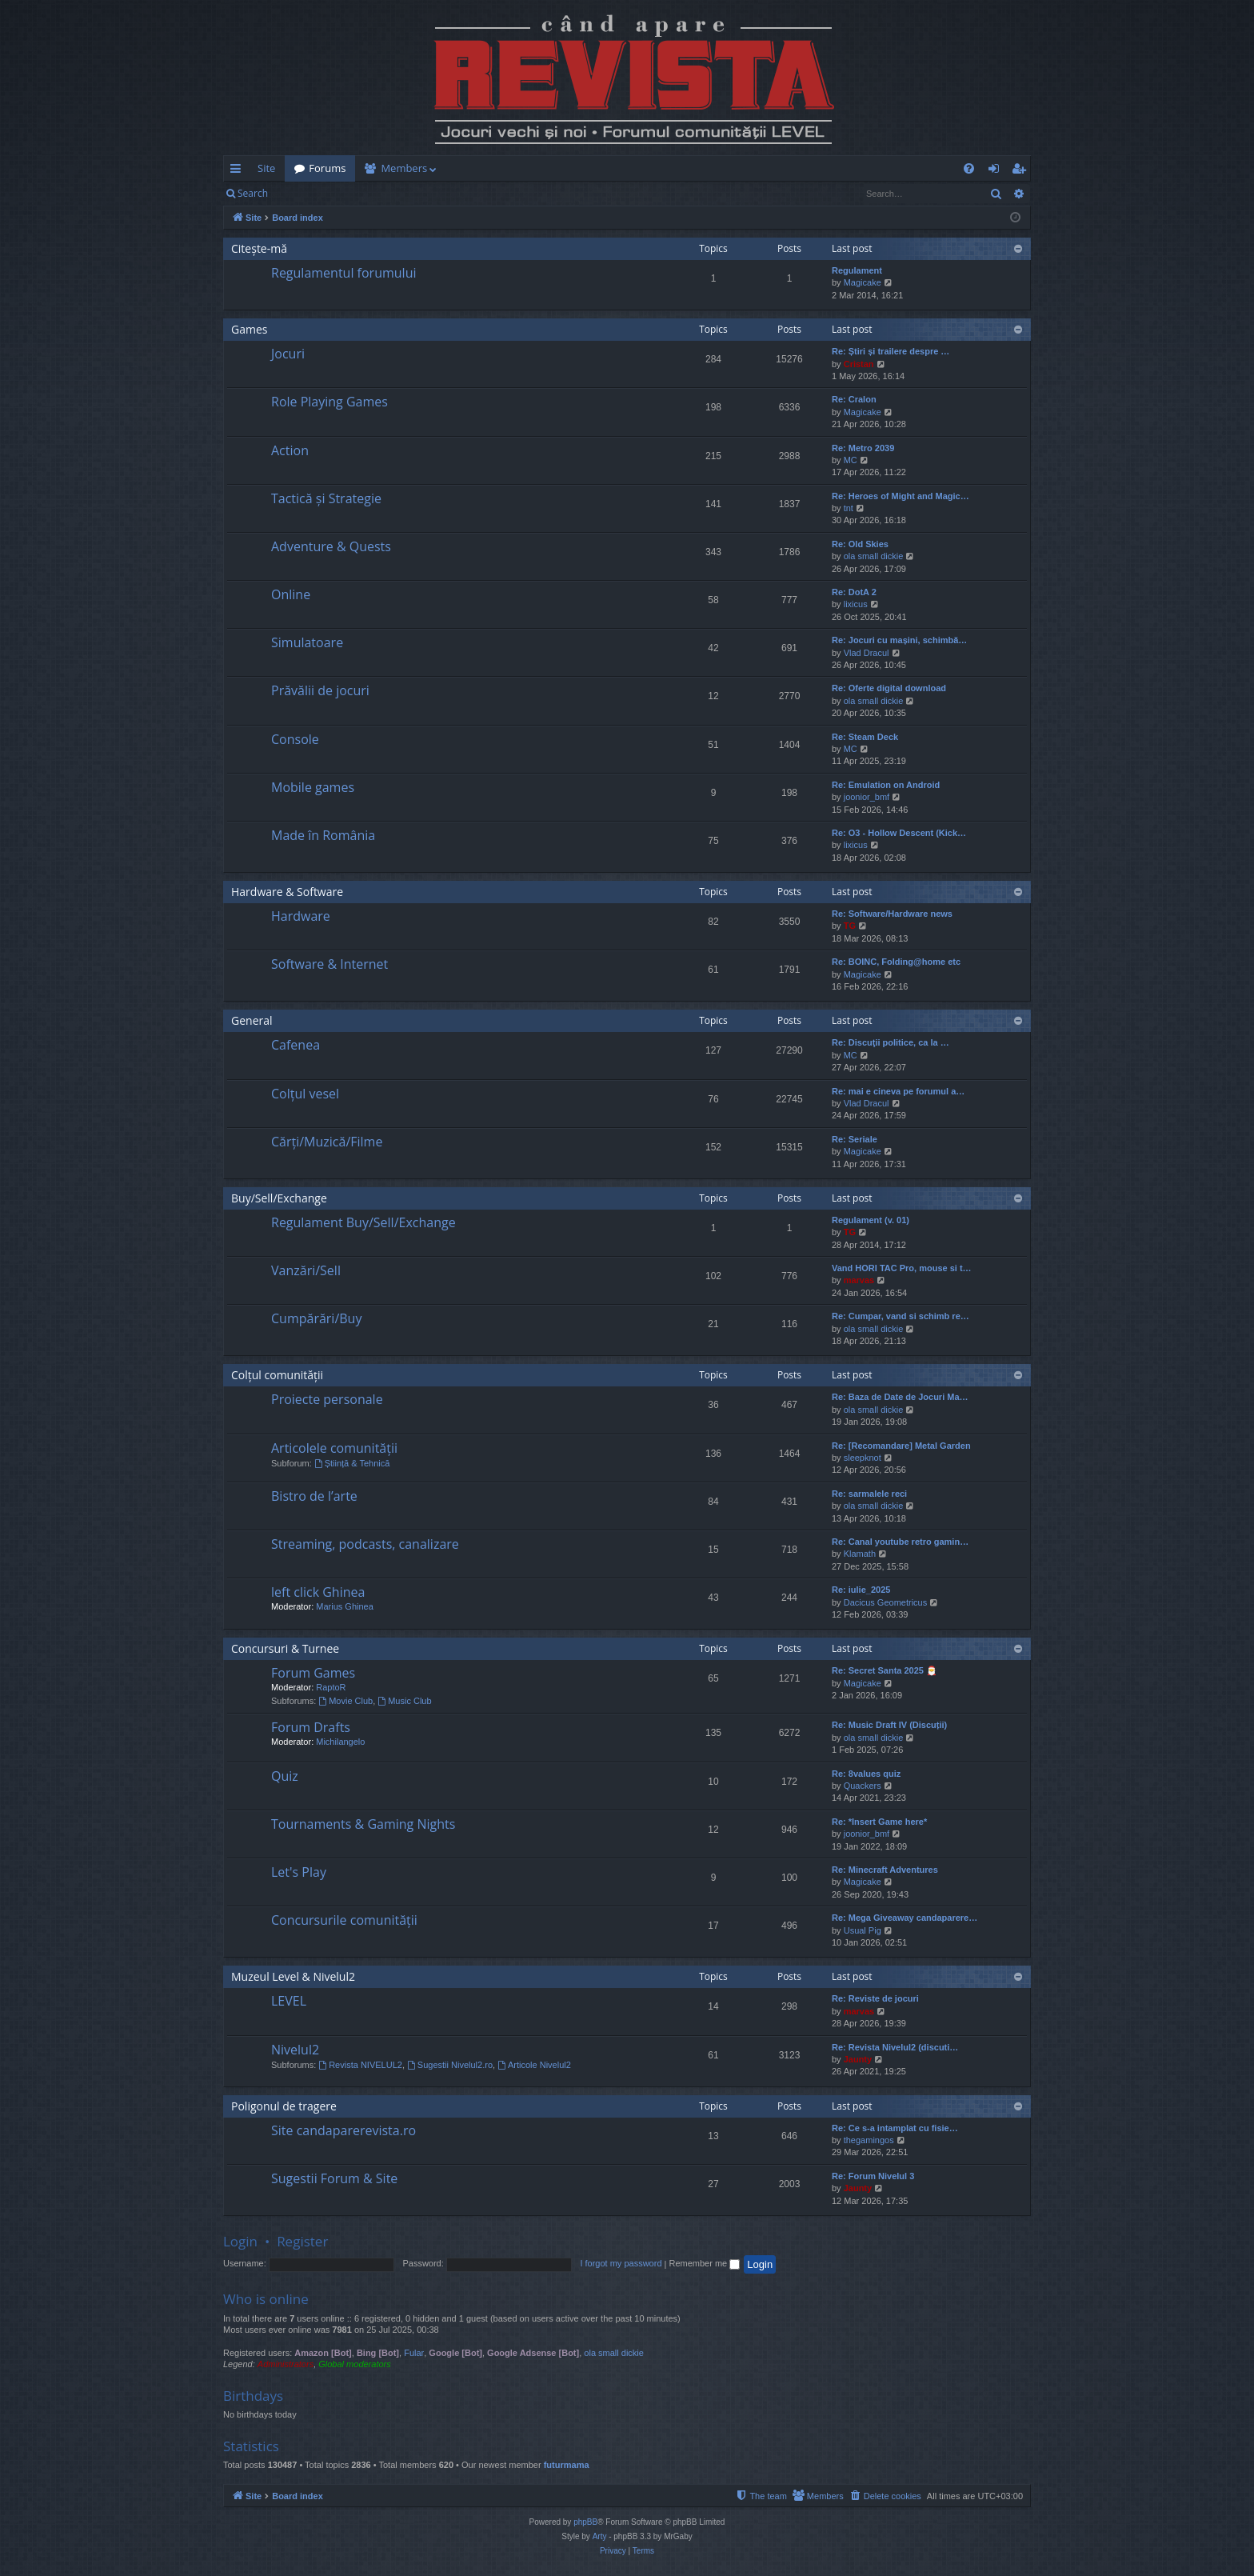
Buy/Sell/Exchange (279, 1198)
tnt (848, 508)
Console (295, 739)
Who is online (266, 2299)
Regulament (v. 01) (870, 1220)
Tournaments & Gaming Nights (363, 1824)
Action (290, 450)
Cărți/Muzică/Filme (326, 1141)
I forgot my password (620, 2263)
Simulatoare (307, 642)
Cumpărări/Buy (316, 1318)
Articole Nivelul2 (534, 2065)
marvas (859, 1280)
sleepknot (862, 1457)
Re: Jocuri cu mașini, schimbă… (899, 640)
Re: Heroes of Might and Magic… (900, 496)
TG (850, 925)
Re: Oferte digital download (889, 688)
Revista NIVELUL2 (360, 2065)
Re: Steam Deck (865, 737)
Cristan (859, 364)
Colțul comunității (277, 1374)
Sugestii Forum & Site (334, 2178)
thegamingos (869, 2140)
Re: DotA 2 (854, 592)
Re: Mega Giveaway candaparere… (904, 1917)
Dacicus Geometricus (886, 1602)
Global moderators (354, 2364)
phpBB (585, 2522)
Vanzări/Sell (306, 1270)
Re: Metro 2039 (863, 448)
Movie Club (345, 1701)
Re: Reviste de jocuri (875, 1998)
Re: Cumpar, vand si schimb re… (900, 1316)
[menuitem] (720, 168)
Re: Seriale (854, 1139)
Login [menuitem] (997, 171)
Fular (414, 2353)
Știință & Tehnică (352, 1463)
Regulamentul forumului (343, 273)
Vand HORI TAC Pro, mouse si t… (902, 1268)
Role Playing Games (329, 401)
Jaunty (858, 2059)
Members (404, 168)
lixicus (856, 604)
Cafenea (295, 1045)
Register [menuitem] (1022, 171)
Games (249, 329)
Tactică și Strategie (326, 498)
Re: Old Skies (860, 544)
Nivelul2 (295, 2049)
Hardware (300, 916)
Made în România (323, 835)
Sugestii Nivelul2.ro (450, 2065)
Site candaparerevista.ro (343, 2130)
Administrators (286, 2364)
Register (356, 193)
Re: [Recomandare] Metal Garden (901, 1445)
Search (253, 193)
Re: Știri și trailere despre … (890, 351)
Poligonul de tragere (284, 2106)
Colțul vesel (305, 1093)
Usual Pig (862, 1930)
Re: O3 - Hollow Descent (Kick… (899, 833)
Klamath (860, 1553)
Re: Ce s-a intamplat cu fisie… (895, 2128)
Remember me (704, 2263)
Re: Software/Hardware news (892, 913)
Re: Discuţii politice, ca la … (890, 1042)
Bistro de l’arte (314, 1496)
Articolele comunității (334, 1448)
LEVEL (288, 2001)
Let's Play (298, 1872)
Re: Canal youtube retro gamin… (900, 1541)
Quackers (862, 1785)
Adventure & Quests (331, 546)
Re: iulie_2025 (861, 1589)
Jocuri (288, 353)
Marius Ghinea (344, 1606)
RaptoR (330, 1687)
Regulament (857, 270)
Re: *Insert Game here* (879, 1821)
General (252, 1020)
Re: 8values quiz (866, 1773)
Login (303, 193)
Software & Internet (329, 964)
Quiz (284, 1776)
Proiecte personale (327, 1399)
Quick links (239, 171)
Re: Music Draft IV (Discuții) (889, 1725)
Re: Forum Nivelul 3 (873, 2176)
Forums (327, 168)
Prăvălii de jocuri (320, 690)
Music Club (404, 1701)
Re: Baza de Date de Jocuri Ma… (900, 1397)
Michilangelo (340, 1741)
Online (290, 594)
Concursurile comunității (344, 1920)
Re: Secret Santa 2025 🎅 (884, 1670)
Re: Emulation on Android (886, 785)
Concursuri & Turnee (285, 1648)
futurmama (566, 2465)
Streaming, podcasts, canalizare (365, 1544)
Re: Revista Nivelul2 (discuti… (895, 2047)
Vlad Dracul (866, 653)
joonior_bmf (866, 797)
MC (850, 460)
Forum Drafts (310, 1727)
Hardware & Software (287, 891)
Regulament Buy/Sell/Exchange (363, 1222)
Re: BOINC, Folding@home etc (896, 961)
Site (266, 168)
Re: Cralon (854, 399)
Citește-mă (259, 248)
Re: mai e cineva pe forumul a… (898, 1091)
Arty (600, 2536)
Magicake (862, 282)
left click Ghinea (318, 1592)
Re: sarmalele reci (869, 1493)
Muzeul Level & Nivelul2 (293, 1976)
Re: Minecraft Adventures (885, 1869)
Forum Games (313, 1673)
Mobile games (312, 787)
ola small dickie (874, 556)
